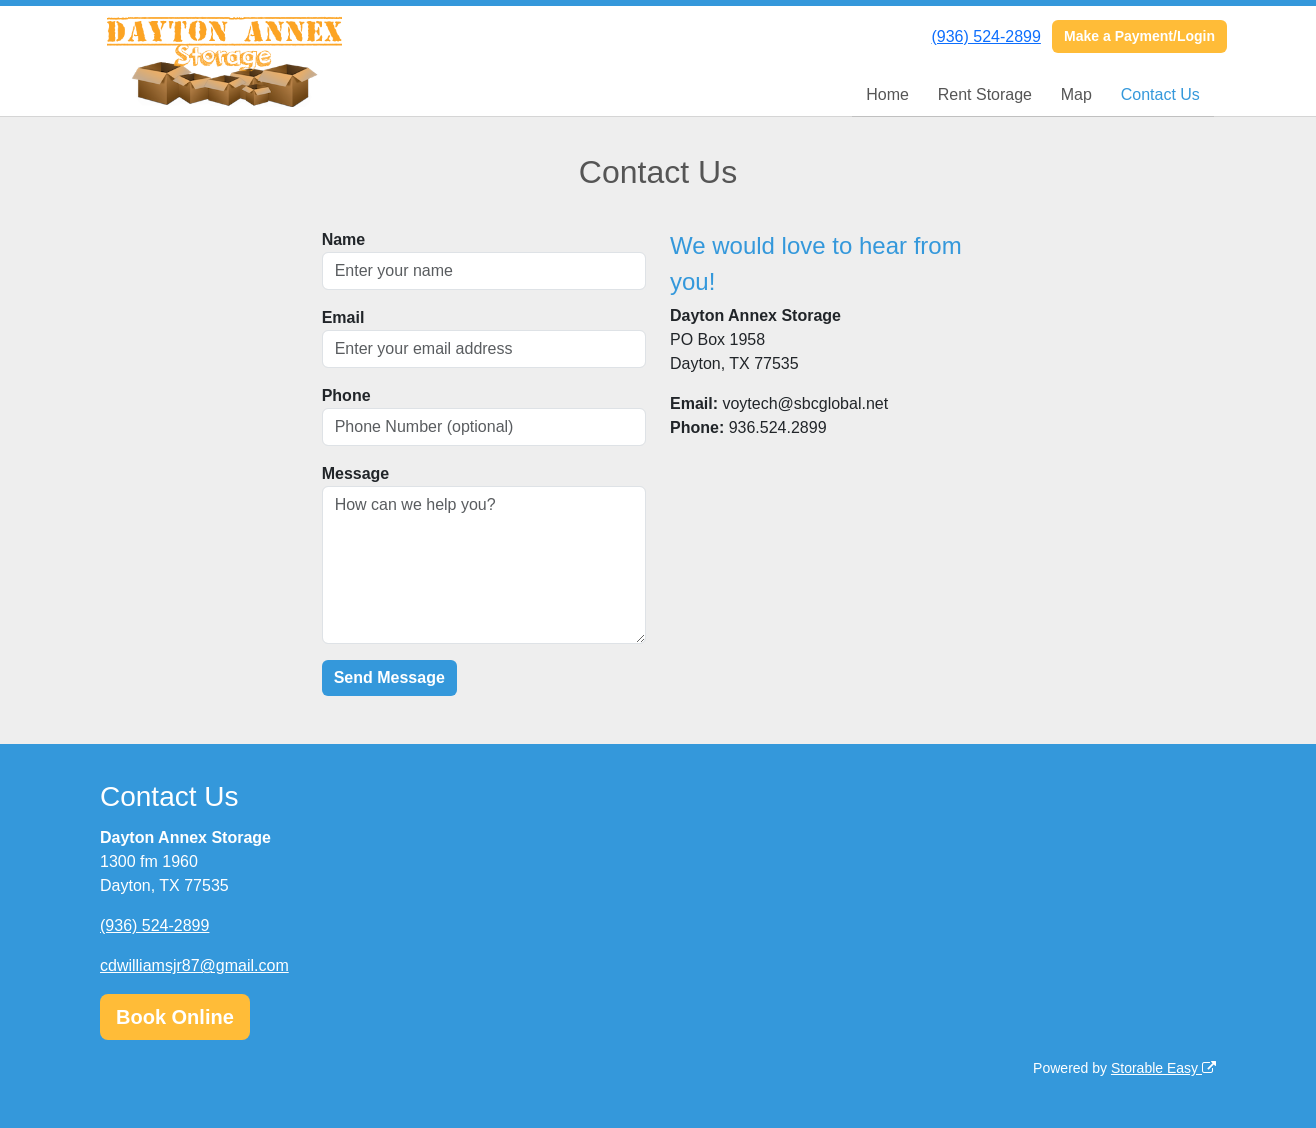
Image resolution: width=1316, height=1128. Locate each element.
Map (1076, 94)
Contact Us (1160, 94)
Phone (346, 395)
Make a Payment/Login (1139, 36)
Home (887, 94)
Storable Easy (1163, 1068)
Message (356, 473)
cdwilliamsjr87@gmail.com (194, 965)
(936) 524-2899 (985, 36)
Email (343, 317)
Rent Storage (985, 94)
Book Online (175, 1017)
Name (344, 239)
